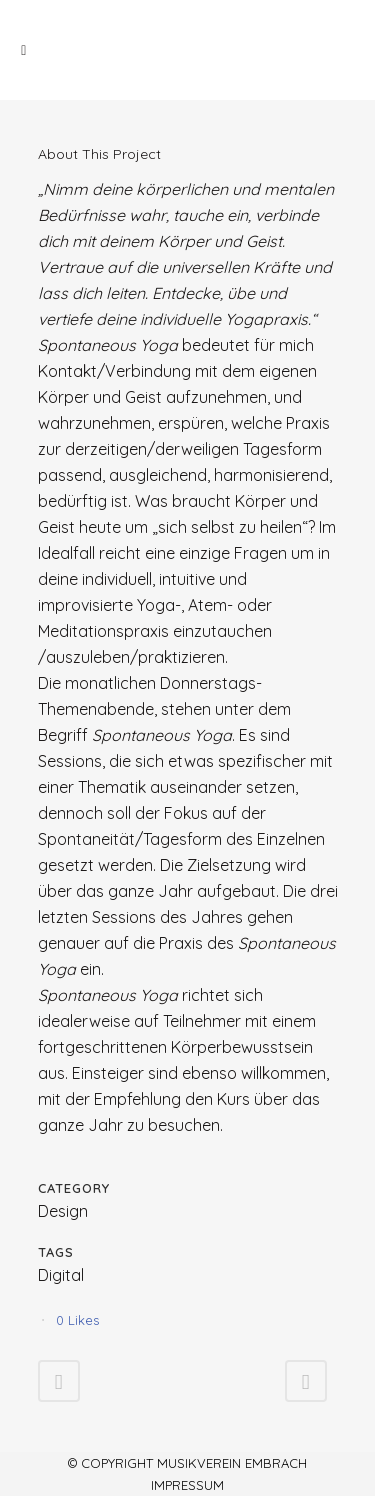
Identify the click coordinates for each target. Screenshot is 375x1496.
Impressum (187, 1485)
